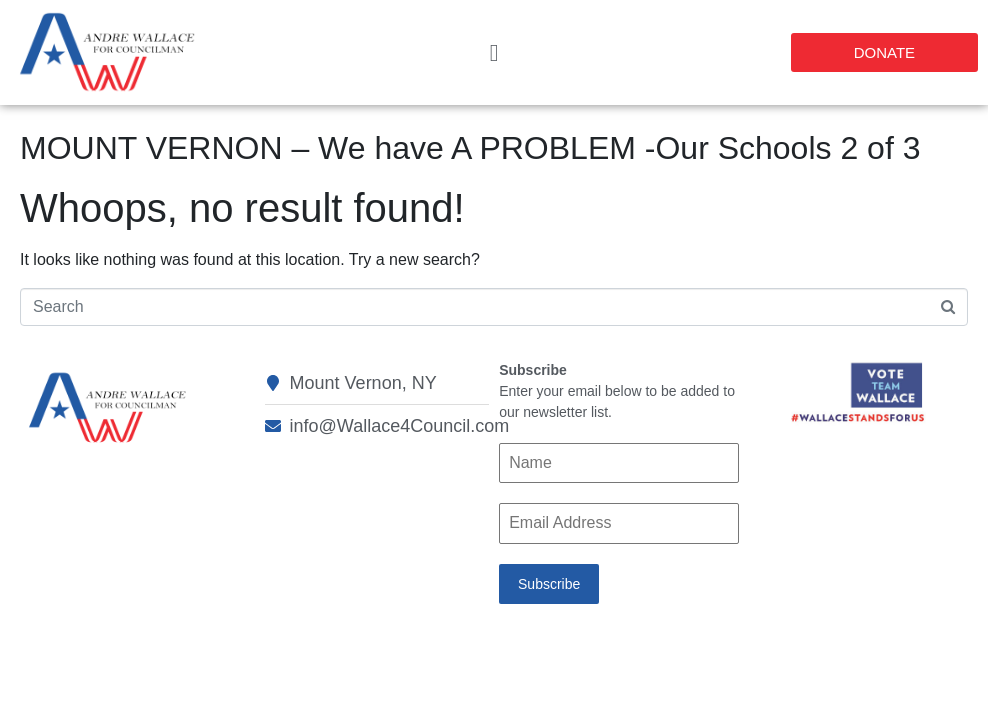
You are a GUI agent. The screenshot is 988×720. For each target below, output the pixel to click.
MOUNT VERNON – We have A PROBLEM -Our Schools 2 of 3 (470, 148)
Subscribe (549, 584)
